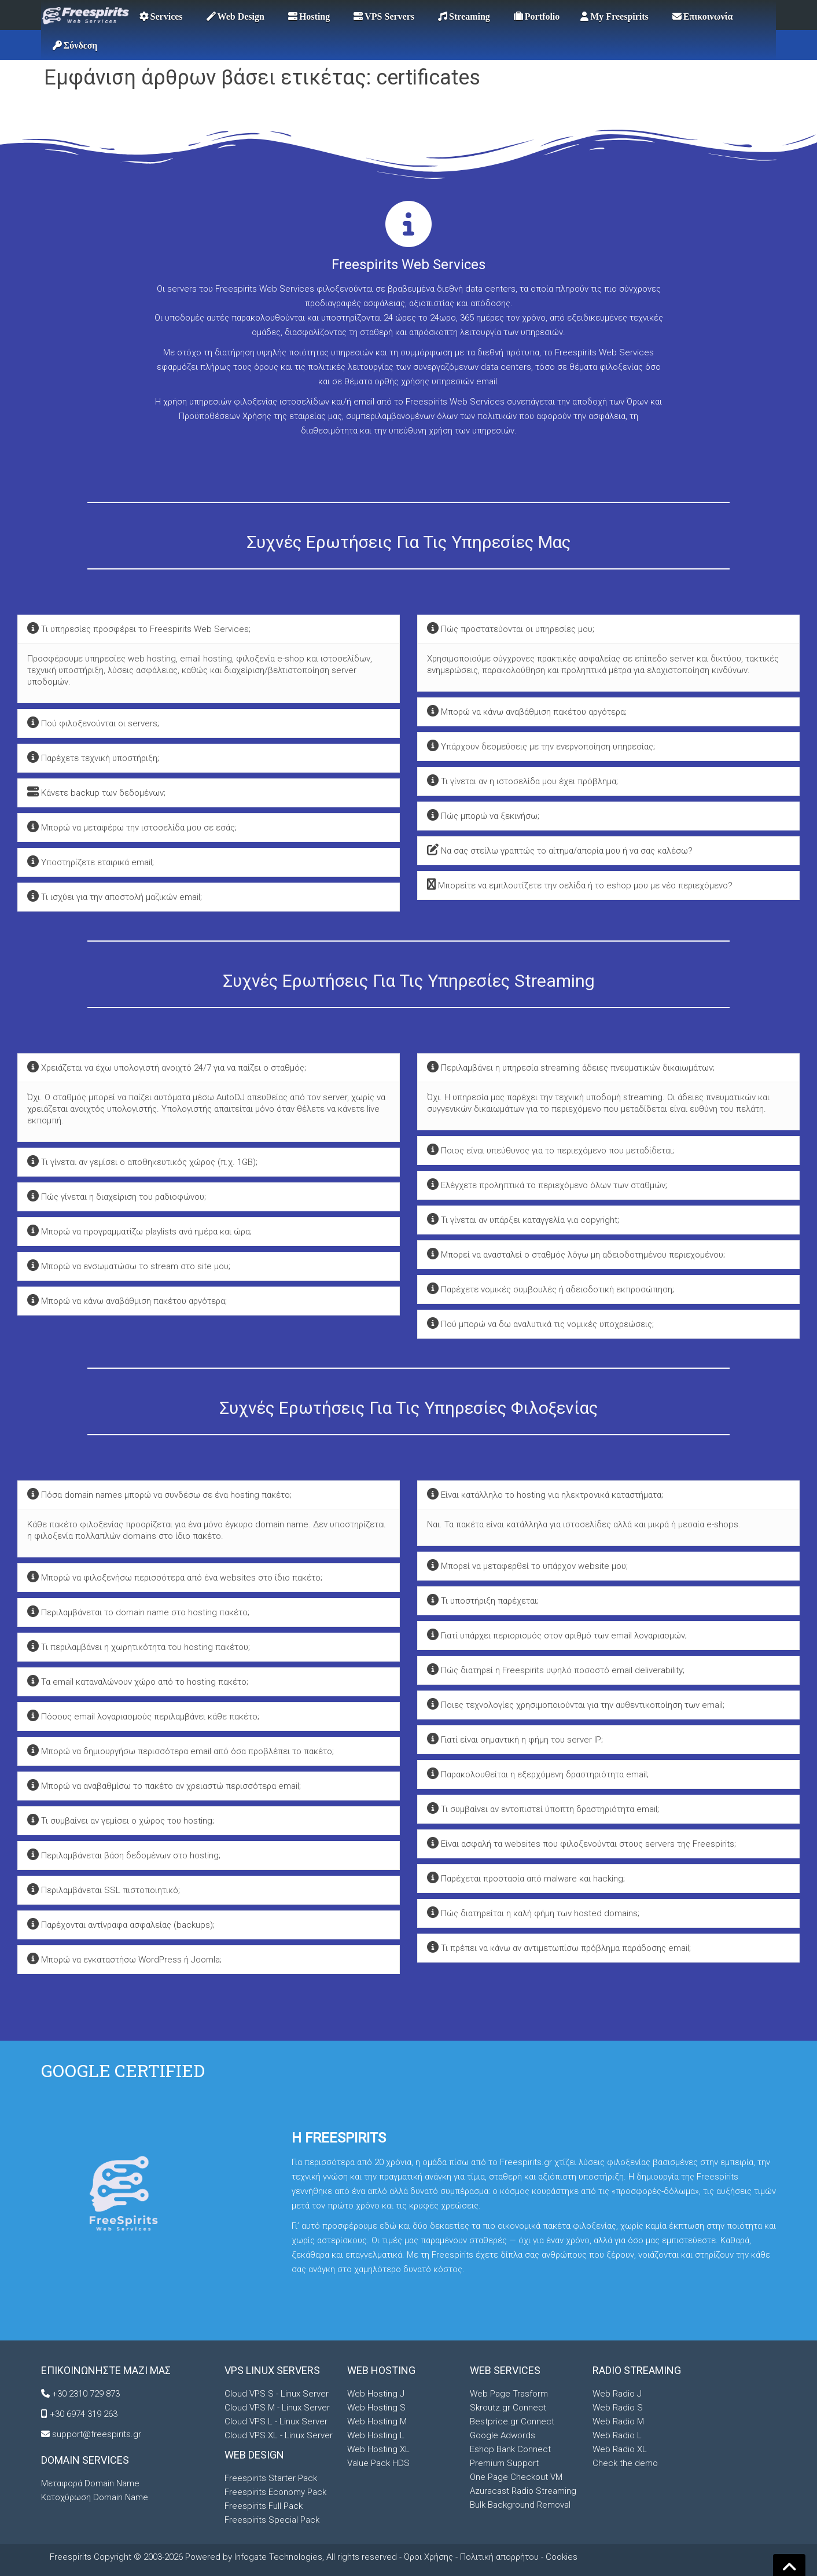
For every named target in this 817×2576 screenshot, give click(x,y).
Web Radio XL (619, 2449)
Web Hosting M (377, 2421)
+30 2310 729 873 (86, 2393)
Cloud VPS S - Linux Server (277, 2393)
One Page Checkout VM (516, 2477)
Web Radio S (617, 2407)
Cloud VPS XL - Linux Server (279, 2435)
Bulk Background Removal (520, 2505)
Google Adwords (502, 2435)
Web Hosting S (376, 2407)
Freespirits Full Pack (264, 2506)
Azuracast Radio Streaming (523, 2491)
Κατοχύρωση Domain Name (94, 2497)
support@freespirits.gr (96, 2434)
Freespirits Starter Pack (271, 2478)
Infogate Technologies (278, 2557)
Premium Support (504, 2463)
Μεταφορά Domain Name (90, 2483)
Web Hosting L (375, 2435)
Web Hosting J (375, 2393)
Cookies (561, 2557)
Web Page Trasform (509, 2393)
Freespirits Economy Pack (275, 2492)
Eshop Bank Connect (510, 2449)
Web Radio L (617, 2435)
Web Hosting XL (378, 2449)
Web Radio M (618, 2421)
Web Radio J (617, 2393)
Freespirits (72, 2557)
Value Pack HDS (378, 2463)
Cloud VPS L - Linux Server (276, 2421)
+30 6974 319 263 (83, 2414)
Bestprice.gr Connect (512, 2421)
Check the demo (625, 2463)
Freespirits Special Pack (272, 2520)
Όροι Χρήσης (428, 2557)
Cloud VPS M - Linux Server (277, 2407)
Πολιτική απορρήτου (499, 2557)
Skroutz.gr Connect (508, 2407)
